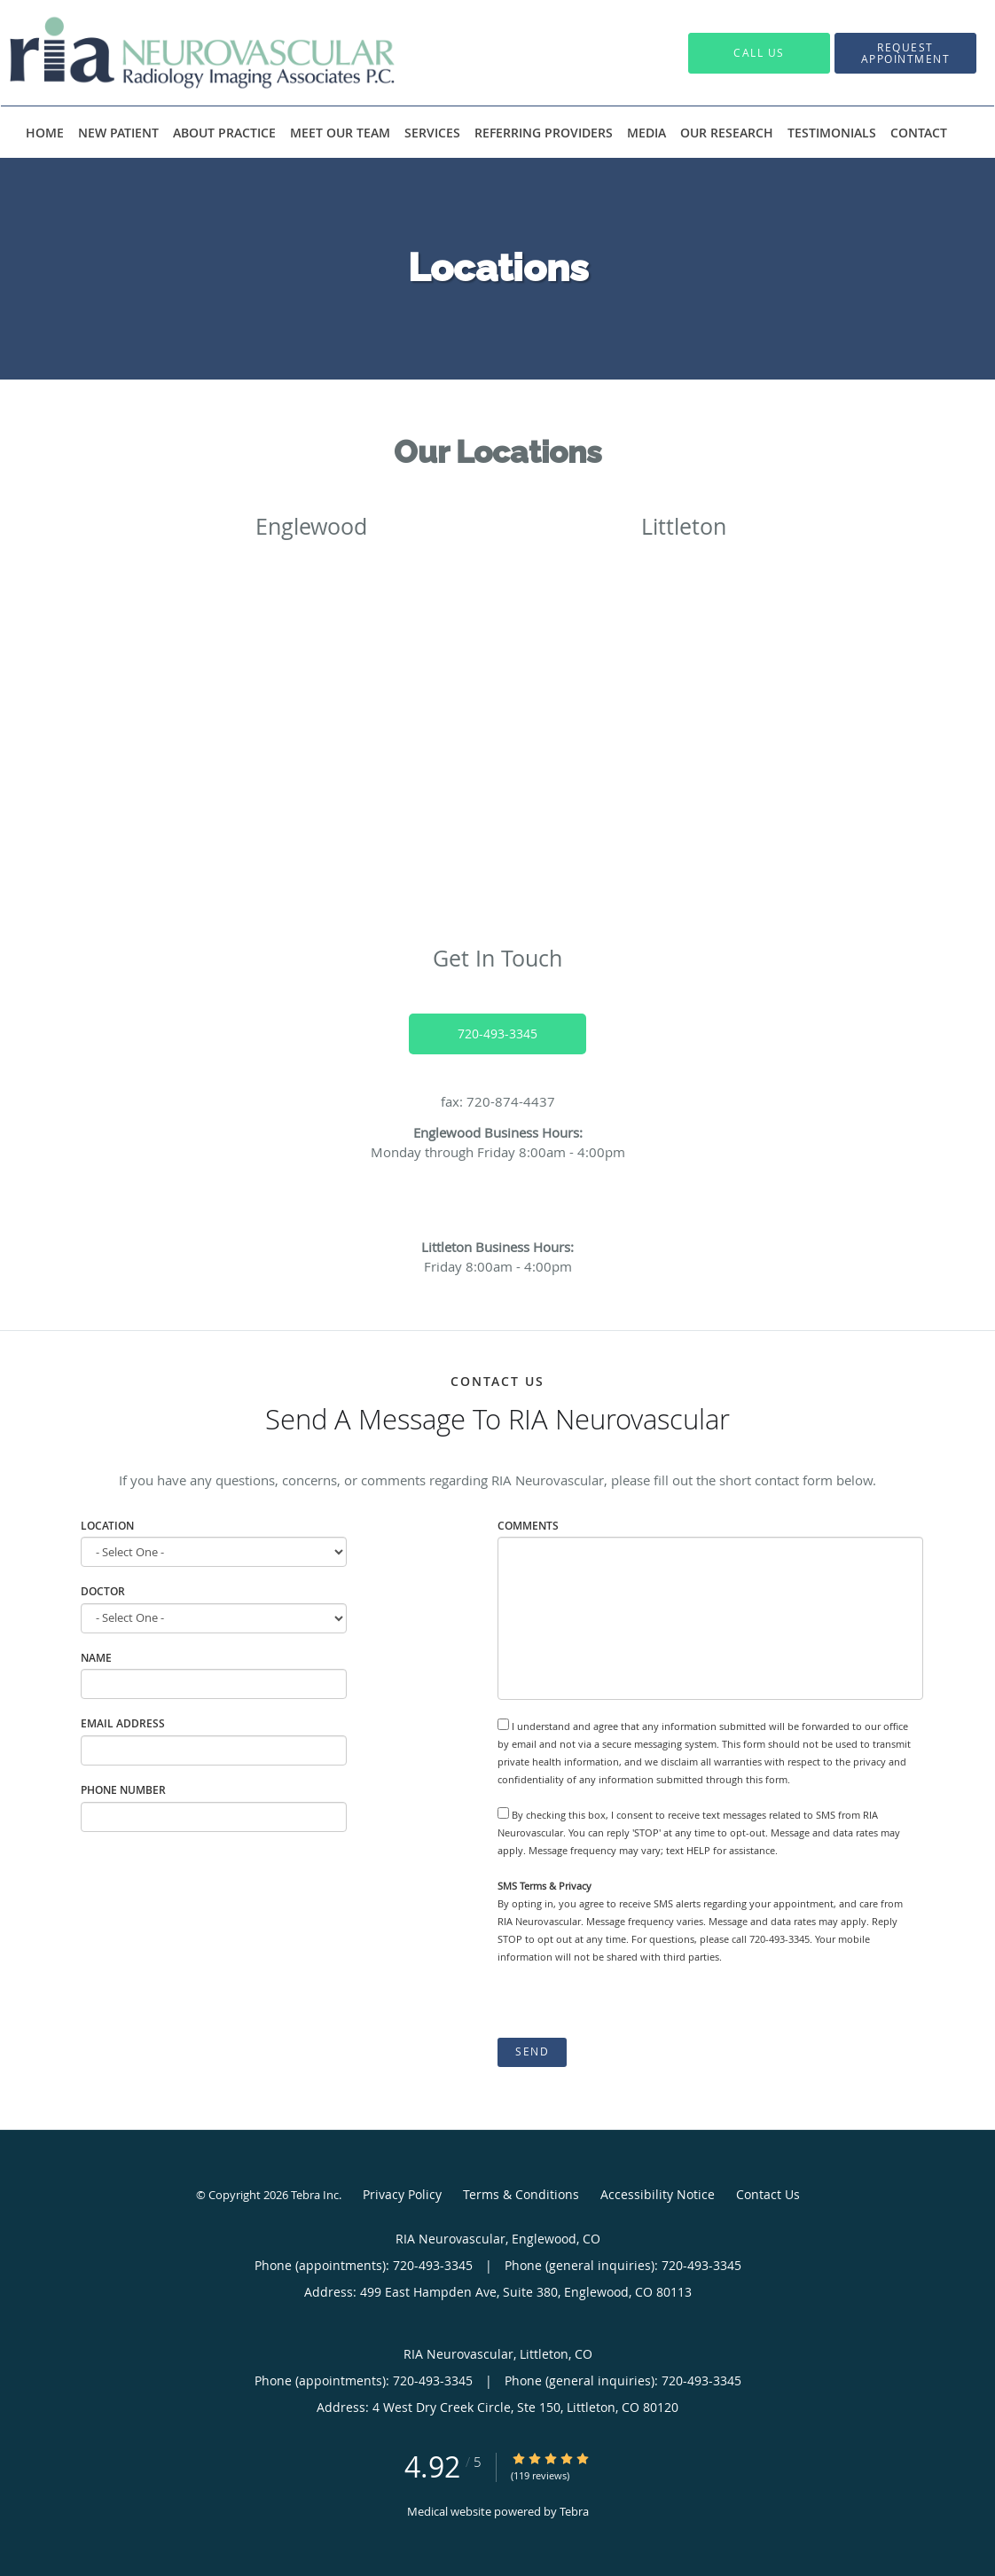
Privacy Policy (402, 2194)
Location (107, 1525)
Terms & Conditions (521, 2194)
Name (96, 1657)
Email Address (123, 1723)
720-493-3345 (497, 1033)
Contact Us (768, 2194)
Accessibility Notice (657, 2194)
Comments (528, 1525)
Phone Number (123, 1789)
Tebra (574, 2511)
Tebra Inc (315, 2195)
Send (532, 2051)
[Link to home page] (175, 53)
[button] (905, 53)
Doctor (103, 1591)
